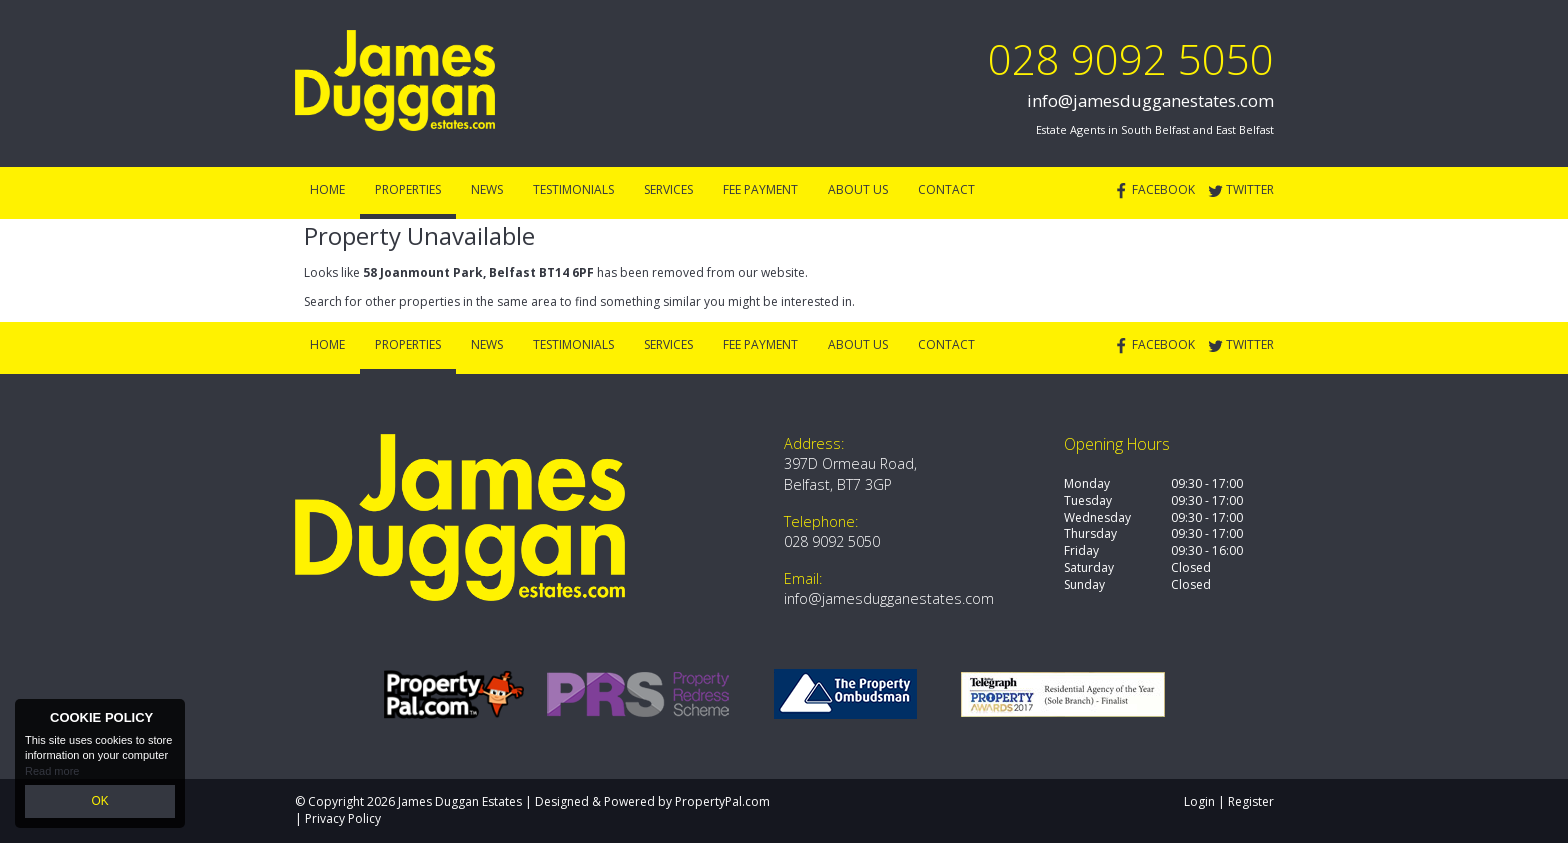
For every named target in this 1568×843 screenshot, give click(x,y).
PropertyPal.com (722, 801)
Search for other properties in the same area (430, 301)
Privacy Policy (343, 818)
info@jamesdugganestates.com (1150, 100)
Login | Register (1229, 801)
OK (100, 802)
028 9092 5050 (1131, 58)
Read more (52, 773)
